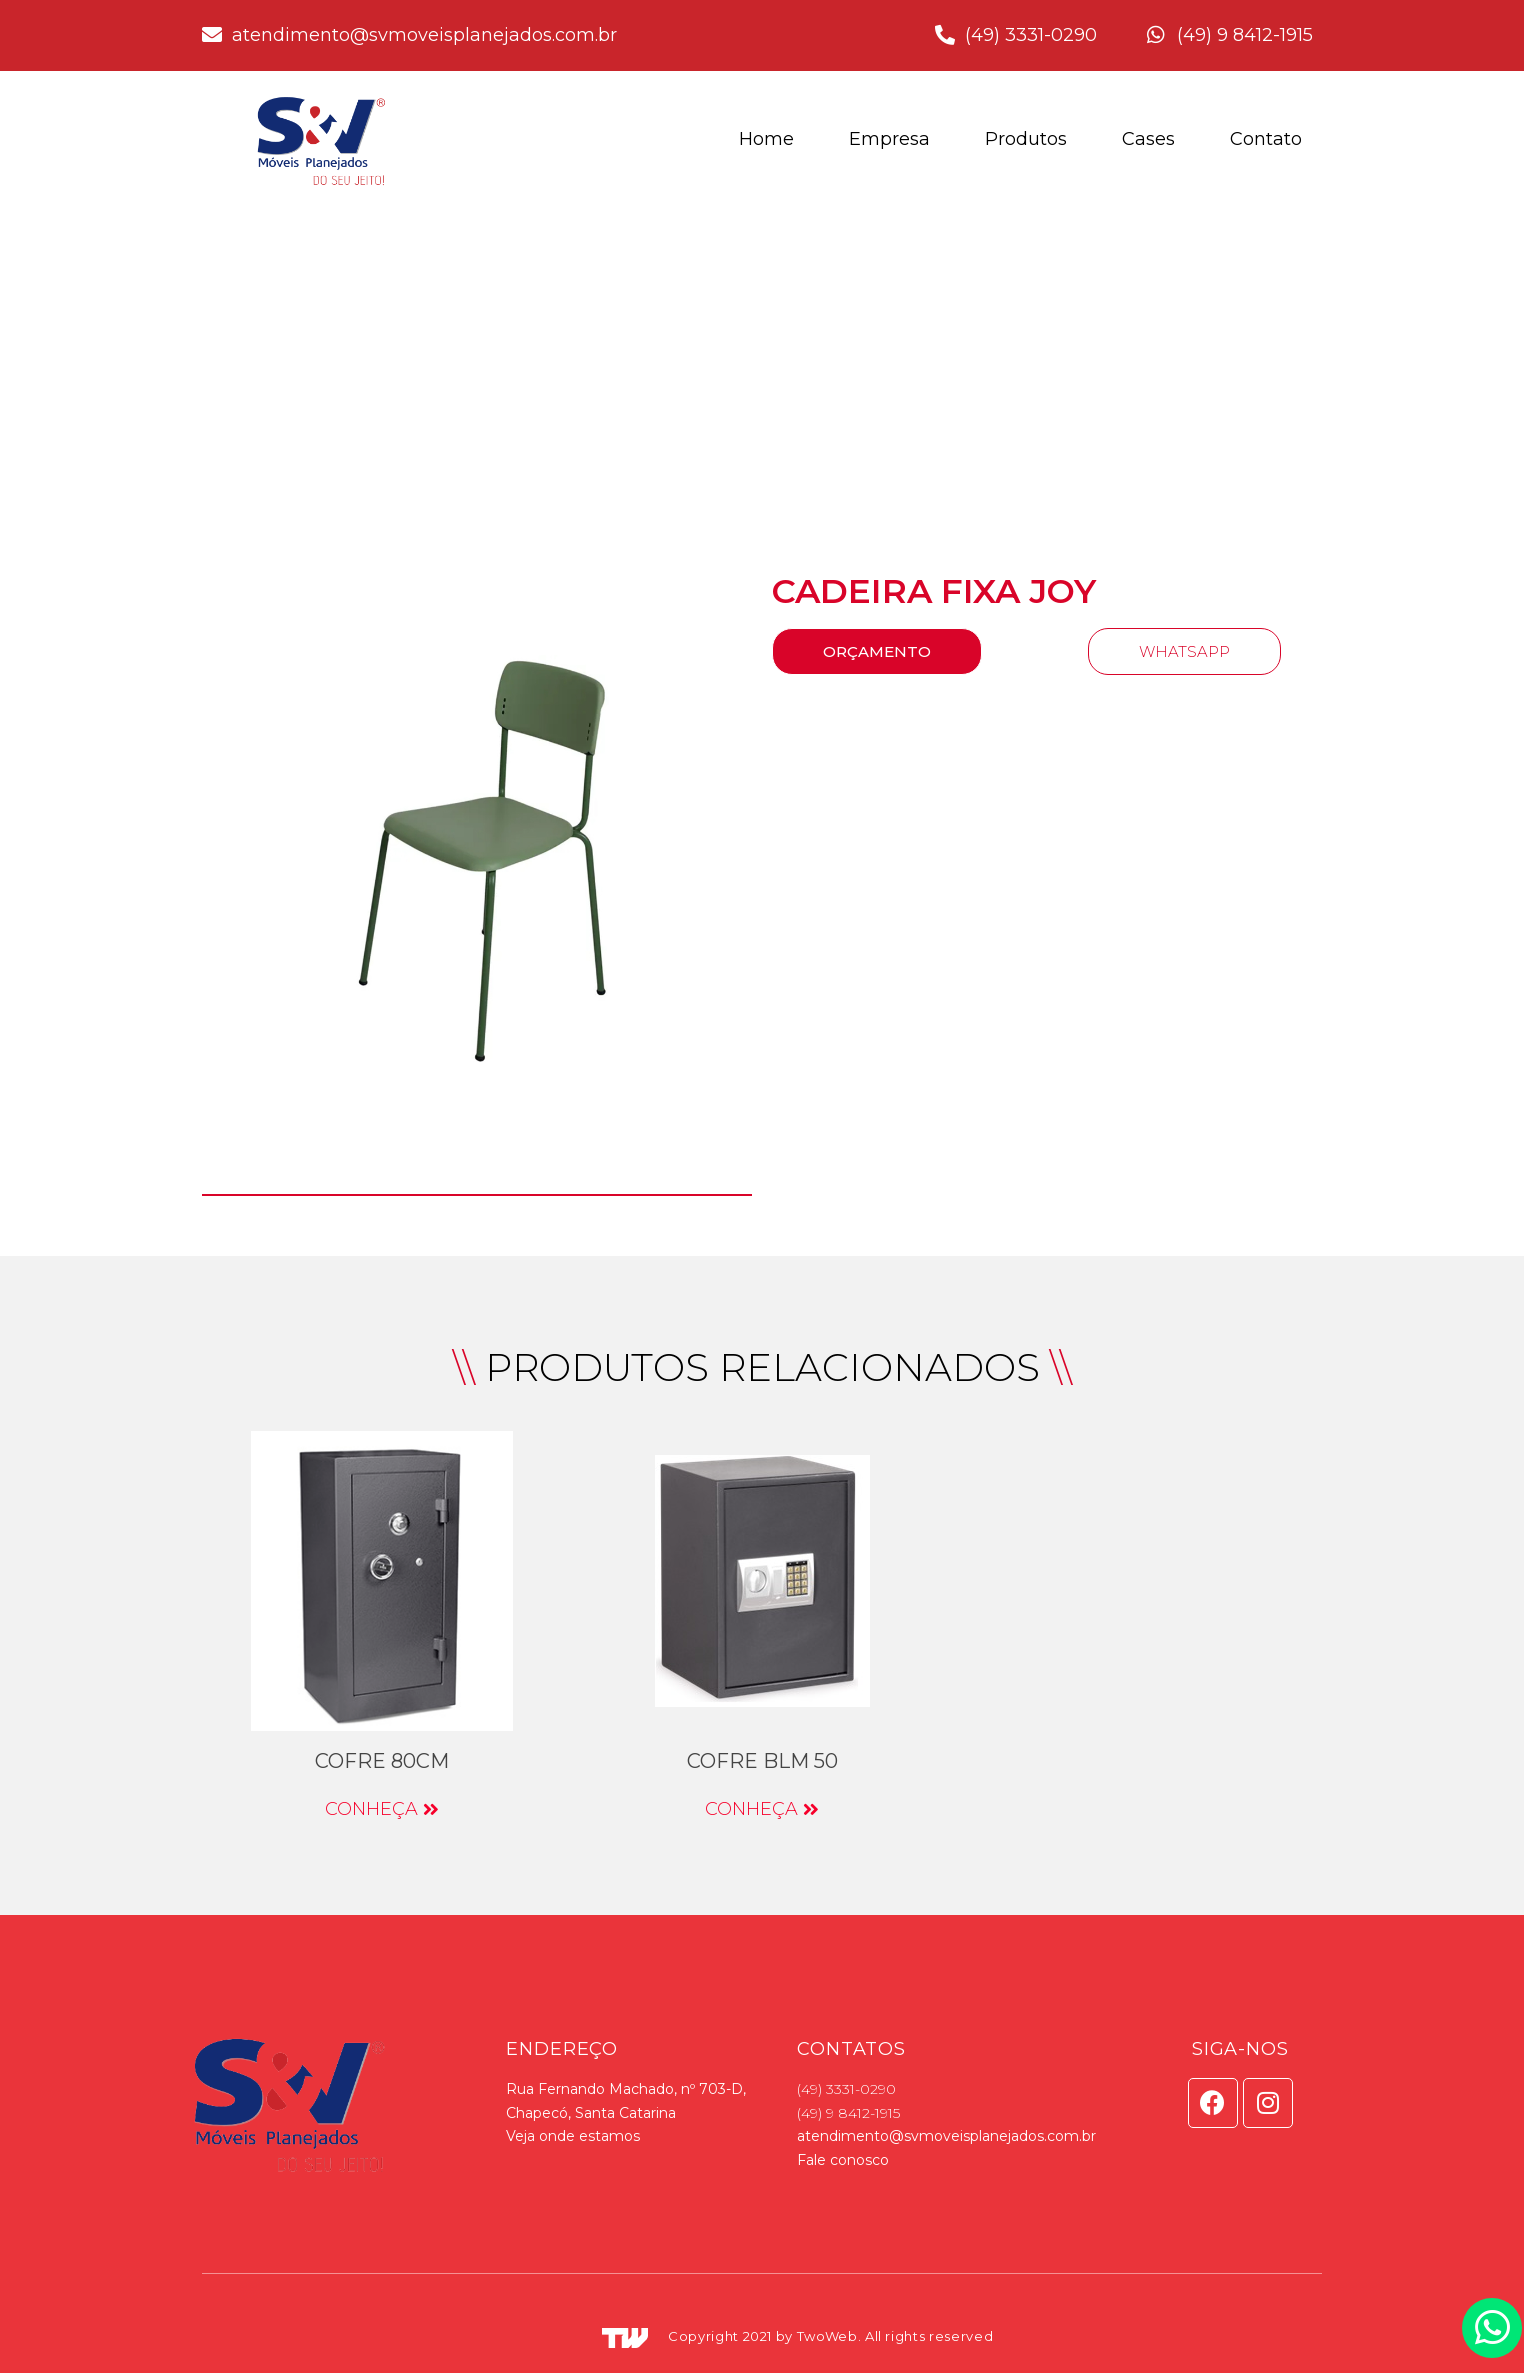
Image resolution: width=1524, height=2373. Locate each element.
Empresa (889, 139)
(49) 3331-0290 (846, 2089)
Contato (1266, 139)
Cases (1148, 139)
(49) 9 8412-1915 (848, 2113)
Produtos (1026, 139)
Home (766, 139)
